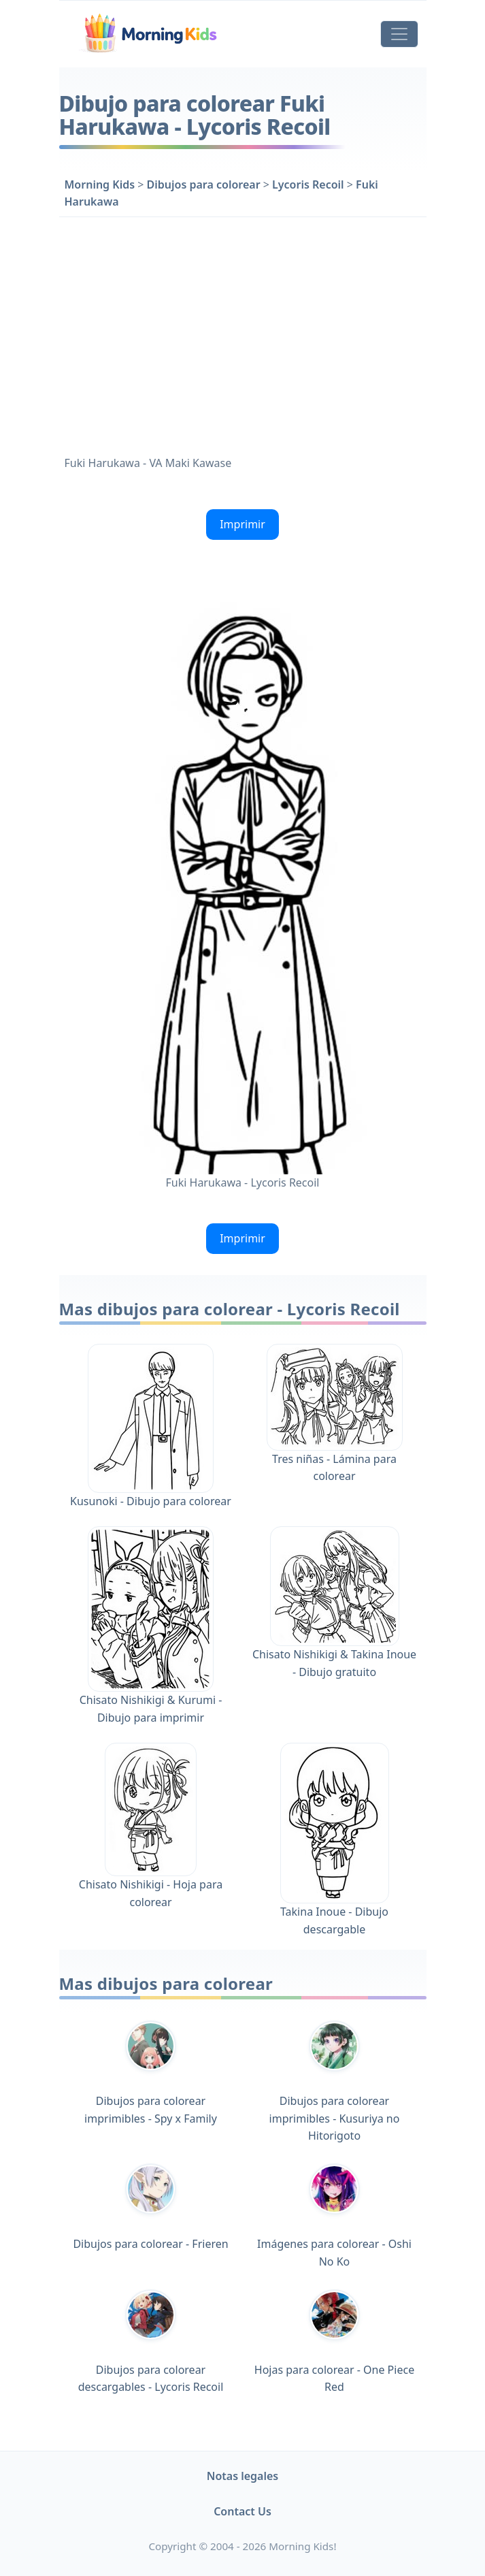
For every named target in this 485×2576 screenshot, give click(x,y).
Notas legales (243, 2475)
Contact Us (242, 2511)
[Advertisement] (242, 333)
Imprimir (242, 524)
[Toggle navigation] (399, 34)
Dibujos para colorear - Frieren (150, 2207)
